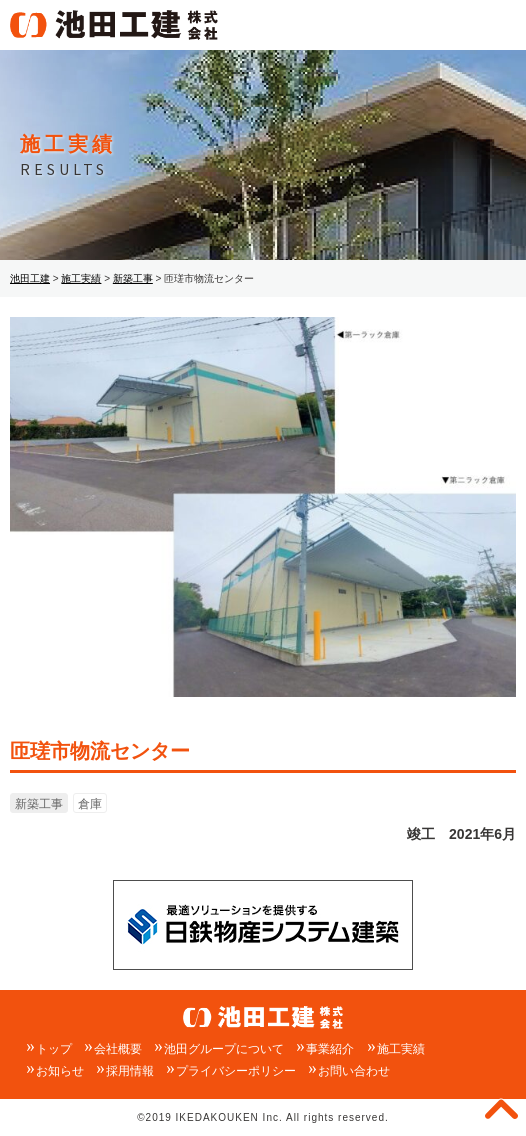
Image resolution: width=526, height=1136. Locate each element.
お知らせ (60, 1071)
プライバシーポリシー (236, 1071)
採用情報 (130, 1071)
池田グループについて (224, 1049)
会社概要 (118, 1049)
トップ (54, 1049)
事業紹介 (330, 1049)
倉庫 (90, 804)
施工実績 (401, 1049)
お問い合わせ (354, 1071)
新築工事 (39, 804)
